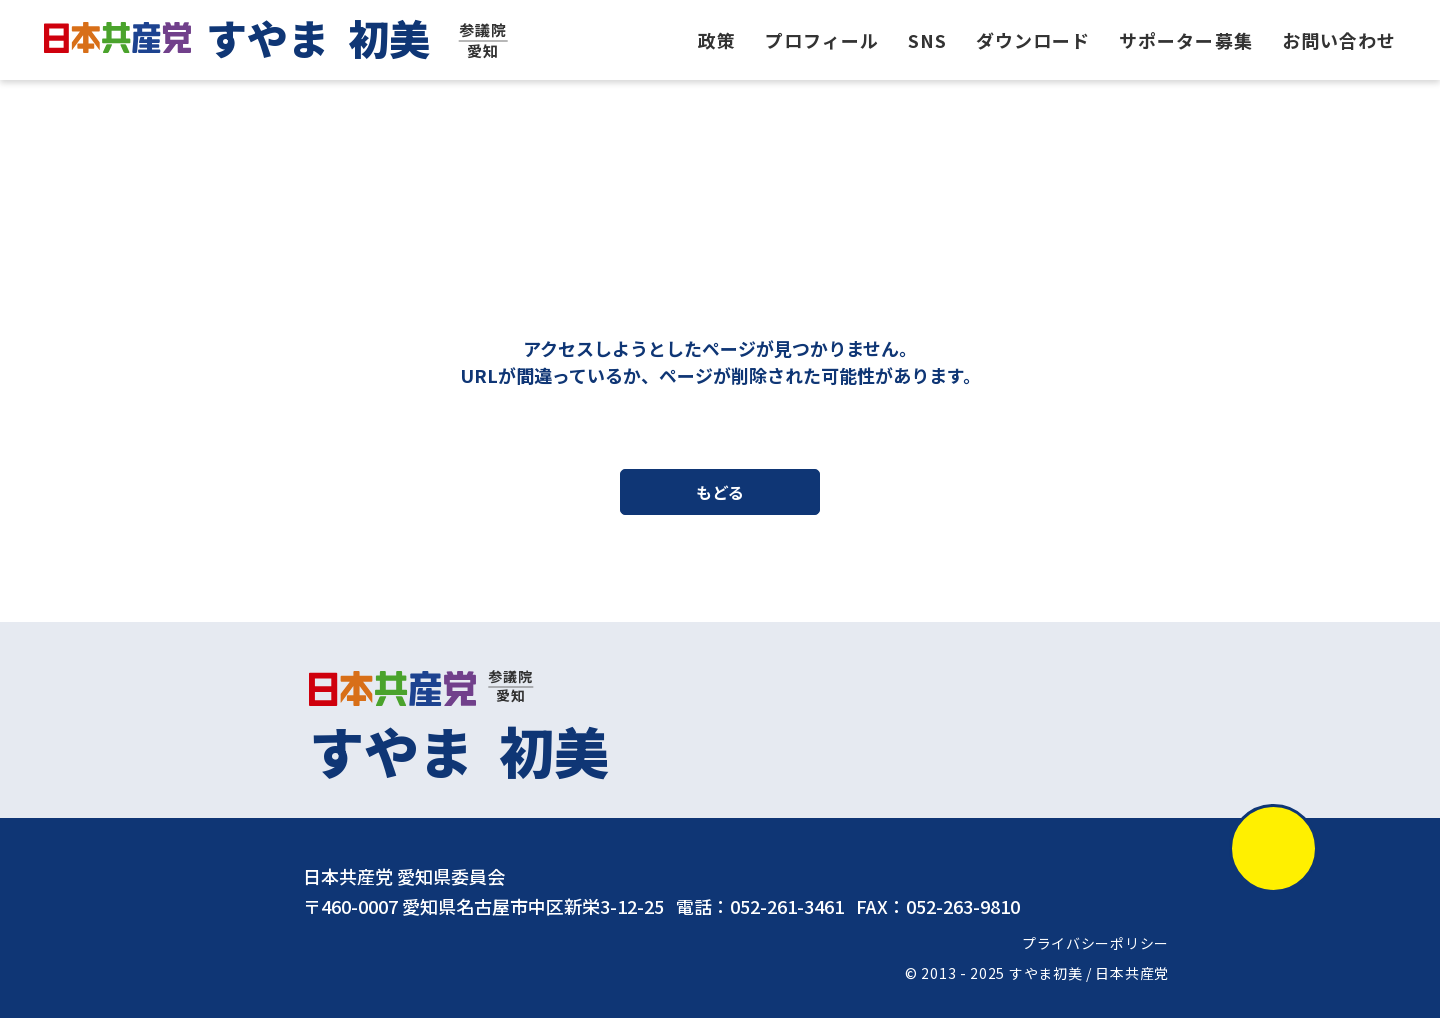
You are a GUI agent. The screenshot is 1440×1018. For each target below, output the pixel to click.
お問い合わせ (1339, 40)
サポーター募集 (1186, 40)
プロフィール (822, 40)
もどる (720, 493)
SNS (927, 40)
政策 (717, 40)
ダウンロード (1033, 40)
